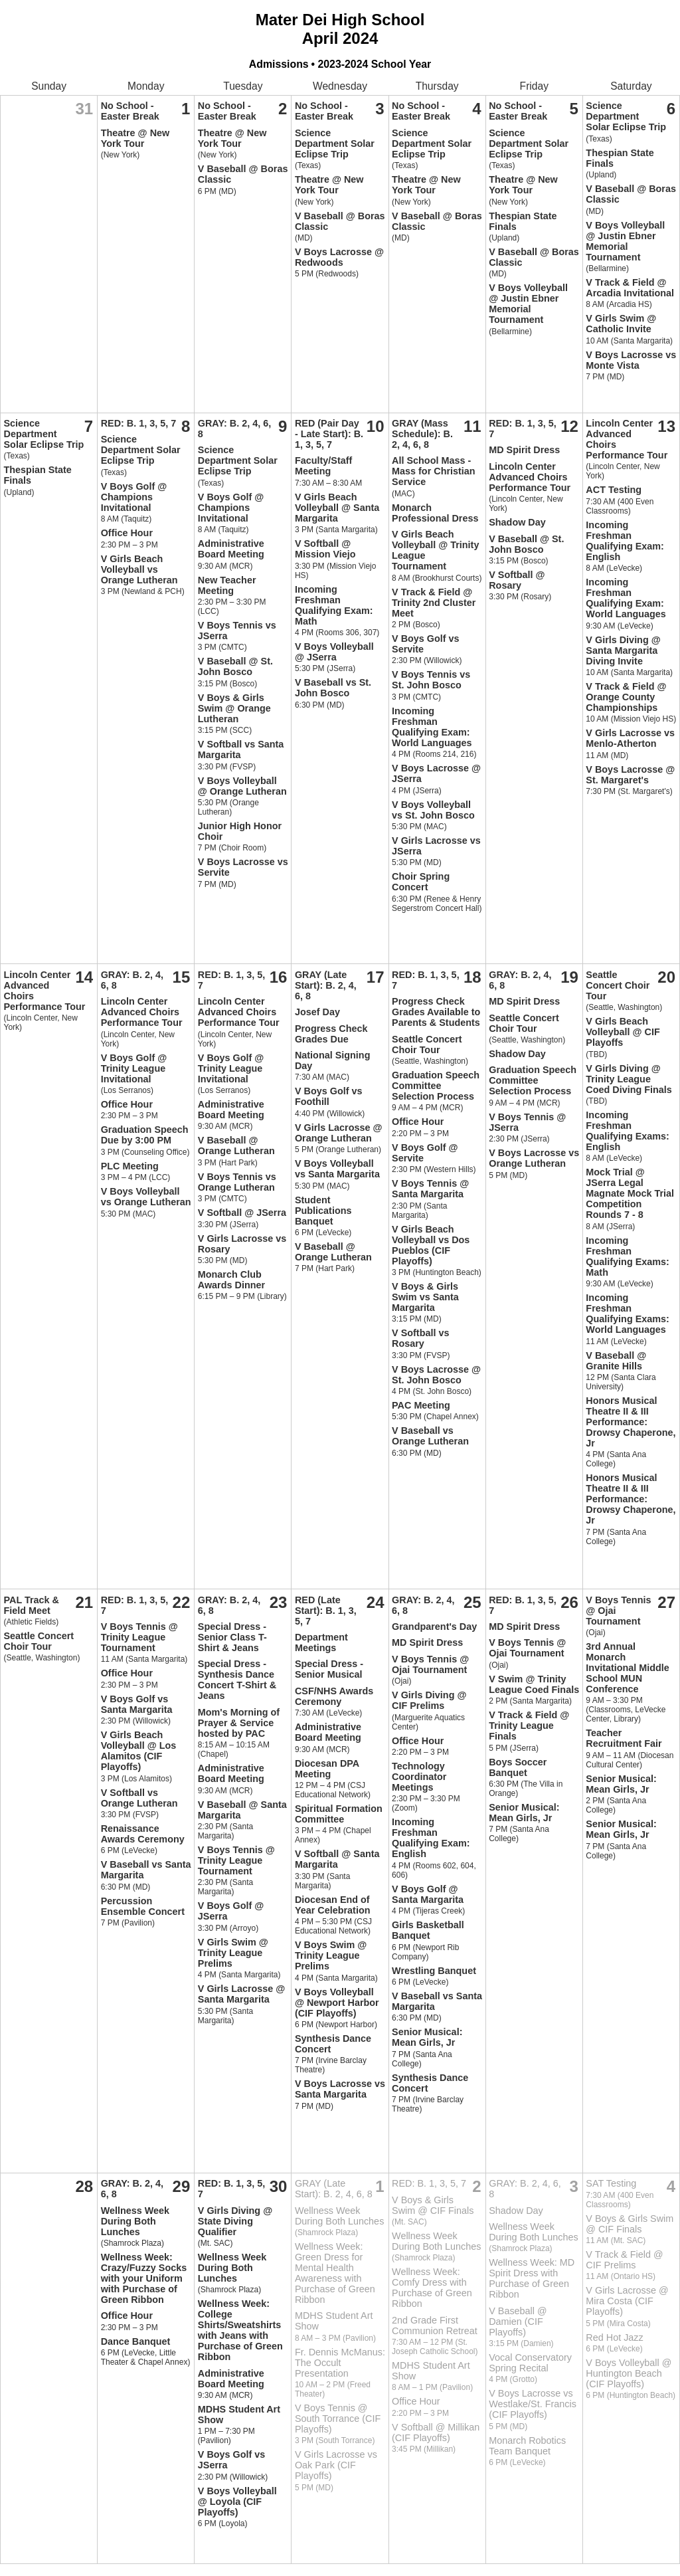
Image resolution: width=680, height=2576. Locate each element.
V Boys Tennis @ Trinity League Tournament (139, 1637)
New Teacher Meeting (227, 585)
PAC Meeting (421, 1405)
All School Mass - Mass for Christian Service (433, 471)
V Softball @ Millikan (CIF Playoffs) (435, 2432)
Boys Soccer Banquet (518, 1767)
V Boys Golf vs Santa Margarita (137, 1704)
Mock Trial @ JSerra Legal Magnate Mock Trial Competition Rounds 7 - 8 (630, 1193)
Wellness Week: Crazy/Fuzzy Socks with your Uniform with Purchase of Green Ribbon (144, 2278)
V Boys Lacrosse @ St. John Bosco (436, 1374)
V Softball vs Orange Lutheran (139, 1798)
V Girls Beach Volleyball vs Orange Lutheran (139, 569)
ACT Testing (613, 489)
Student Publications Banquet (323, 1211)
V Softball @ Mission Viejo (325, 548)
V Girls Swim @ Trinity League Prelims (233, 1953)
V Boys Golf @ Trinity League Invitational (134, 1068)
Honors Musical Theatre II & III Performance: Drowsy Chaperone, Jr (630, 1421)
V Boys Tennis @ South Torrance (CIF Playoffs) (338, 2418)
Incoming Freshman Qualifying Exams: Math (627, 1256)
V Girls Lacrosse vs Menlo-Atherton (630, 738)
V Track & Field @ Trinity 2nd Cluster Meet (433, 603)
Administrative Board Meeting (231, 548)
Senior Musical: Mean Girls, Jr (427, 2037)
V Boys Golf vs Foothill (329, 1096)
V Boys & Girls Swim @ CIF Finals (432, 2205)
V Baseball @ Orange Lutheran (236, 1145)
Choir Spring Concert (421, 881)
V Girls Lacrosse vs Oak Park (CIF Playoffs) (336, 2465)
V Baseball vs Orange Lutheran (430, 1435)
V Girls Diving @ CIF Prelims (429, 1700)
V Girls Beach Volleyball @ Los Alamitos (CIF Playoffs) (139, 1751)
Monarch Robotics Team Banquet (527, 2445)
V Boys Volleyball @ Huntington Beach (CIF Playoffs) (628, 2373)
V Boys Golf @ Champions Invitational (134, 497)
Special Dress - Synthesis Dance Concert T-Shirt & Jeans (237, 1679)
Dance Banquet (136, 2341)
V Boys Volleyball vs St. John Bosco (433, 810)
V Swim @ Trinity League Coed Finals (534, 1684)
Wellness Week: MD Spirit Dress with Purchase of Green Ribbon (531, 2278)
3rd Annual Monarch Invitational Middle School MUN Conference (627, 1667)
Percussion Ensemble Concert (143, 1906)
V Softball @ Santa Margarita (337, 1859)
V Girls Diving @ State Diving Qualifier (235, 2221)
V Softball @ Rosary (517, 580)
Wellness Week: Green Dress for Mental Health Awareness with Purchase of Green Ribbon (335, 2273)
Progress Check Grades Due (331, 1033)
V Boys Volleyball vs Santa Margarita (337, 1168)
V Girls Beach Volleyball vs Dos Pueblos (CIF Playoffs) (430, 1245)
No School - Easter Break (130, 111)
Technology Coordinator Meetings (419, 1777)
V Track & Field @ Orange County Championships (626, 697)
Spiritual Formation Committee (338, 1814)
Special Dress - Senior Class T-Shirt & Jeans (232, 1637)
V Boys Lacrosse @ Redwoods (339, 257)
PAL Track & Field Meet (31, 1605)
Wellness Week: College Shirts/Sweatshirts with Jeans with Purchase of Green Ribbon (240, 2330)
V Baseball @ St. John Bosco (235, 666)
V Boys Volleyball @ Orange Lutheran (242, 786)
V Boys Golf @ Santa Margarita (428, 1894)
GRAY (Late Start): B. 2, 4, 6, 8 (326, 985)
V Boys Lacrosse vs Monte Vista (631, 360)
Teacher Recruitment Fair (623, 1738)
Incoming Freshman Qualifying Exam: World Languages (431, 727)
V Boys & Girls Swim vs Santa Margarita (425, 1297)
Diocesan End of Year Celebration (333, 1905)
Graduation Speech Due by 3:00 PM (145, 1134)
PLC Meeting (130, 1166)
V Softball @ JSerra (242, 1212)
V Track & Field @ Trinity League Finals (529, 1725)
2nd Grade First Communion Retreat (434, 2325)
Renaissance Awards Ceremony (143, 1833)
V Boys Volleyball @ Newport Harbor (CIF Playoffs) (337, 2003)
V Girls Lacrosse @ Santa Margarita (242, 1994)
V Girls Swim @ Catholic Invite (621, 323)
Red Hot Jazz (614, 2337)
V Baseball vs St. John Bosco (333, 687)
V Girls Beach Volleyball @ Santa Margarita (337, 508)
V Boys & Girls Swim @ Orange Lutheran (234, 708)
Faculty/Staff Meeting (323, 465)
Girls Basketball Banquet (428, 1930)
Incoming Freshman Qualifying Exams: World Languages (627, 1313)
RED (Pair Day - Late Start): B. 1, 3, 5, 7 (329, 434)
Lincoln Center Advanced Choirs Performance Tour (529, 477)
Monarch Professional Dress (435, 513)
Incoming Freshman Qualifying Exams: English (627, 1131)
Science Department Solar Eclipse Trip (335, 143)
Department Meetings (321, 1642)
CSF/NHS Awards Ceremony (334, 1696)
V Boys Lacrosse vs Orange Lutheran (534, 1158)
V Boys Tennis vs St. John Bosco (431, 679)
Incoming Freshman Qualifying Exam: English (625, 541)
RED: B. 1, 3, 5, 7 (139, 423)
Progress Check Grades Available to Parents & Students (436, 1012)
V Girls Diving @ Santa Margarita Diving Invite (623, 650)
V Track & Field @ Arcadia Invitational (630, 287)
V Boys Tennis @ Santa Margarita (430, 1188)
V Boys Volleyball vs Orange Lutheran (146, 1196)
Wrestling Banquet (434, 1970)
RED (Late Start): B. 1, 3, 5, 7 (326, 1611)
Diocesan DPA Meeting (327, 1768)
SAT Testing (611, 2183)
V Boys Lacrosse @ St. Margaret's (630, 774)
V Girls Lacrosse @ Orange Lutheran (338, 1132)
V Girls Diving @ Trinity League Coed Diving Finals (629, 1079)
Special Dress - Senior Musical (329, 1669)
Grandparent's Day (434, 1626)
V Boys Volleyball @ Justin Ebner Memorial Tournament (528, 303)
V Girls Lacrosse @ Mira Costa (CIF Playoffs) (627, 2301)
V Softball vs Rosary (420, 1338)
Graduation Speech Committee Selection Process (435, 1086)
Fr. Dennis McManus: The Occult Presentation (340, 2363)
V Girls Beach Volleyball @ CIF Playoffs (622, 1032)
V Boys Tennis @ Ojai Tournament (430, 1664)
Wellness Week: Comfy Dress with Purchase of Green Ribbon (432, 2287)
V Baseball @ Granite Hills (616, 1360)
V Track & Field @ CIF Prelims (624, 2259)
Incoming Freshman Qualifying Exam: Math (334, 605)
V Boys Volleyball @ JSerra (334, 651)
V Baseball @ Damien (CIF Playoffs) (518, 2321)
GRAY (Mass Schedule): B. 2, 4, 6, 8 (422, 434)
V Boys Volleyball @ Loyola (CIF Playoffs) (237, 2502)
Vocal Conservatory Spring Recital (530, 2362)
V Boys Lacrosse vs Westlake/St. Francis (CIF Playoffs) (532, 2404)
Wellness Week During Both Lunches (135, 2221)
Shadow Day (517, 522)
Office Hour (127, 533)
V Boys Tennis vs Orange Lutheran (237, 1182)
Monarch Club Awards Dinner (231, 1279)
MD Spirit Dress (524, 450)
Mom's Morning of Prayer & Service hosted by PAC (239, 1723)
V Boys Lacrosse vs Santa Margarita (340, 2089)
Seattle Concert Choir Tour (427, 1044)
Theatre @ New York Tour (135, 138)
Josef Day (317, 1012)
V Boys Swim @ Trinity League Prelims (331, 1955)
